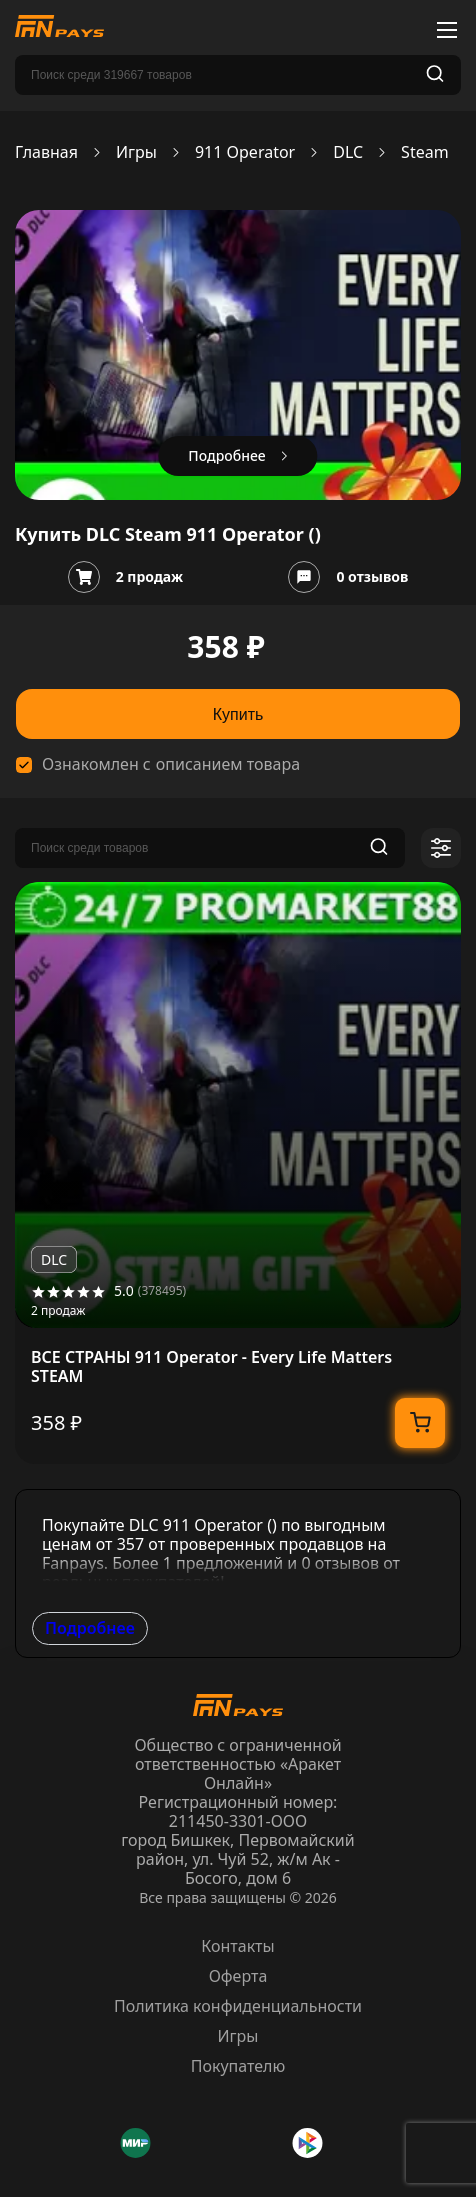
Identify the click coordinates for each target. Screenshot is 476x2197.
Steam (425, 152)
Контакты (237, 1946)
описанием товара (228, 764)
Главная (46, 152)
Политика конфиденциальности (238, 2006)
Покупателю (238, 2066)
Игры (136, 152)
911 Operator (245, 152)
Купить (238, 714)
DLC (348, 152)
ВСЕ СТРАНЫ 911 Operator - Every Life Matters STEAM (211, 1367)
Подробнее (90, 1628)
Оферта (238, 1976)
